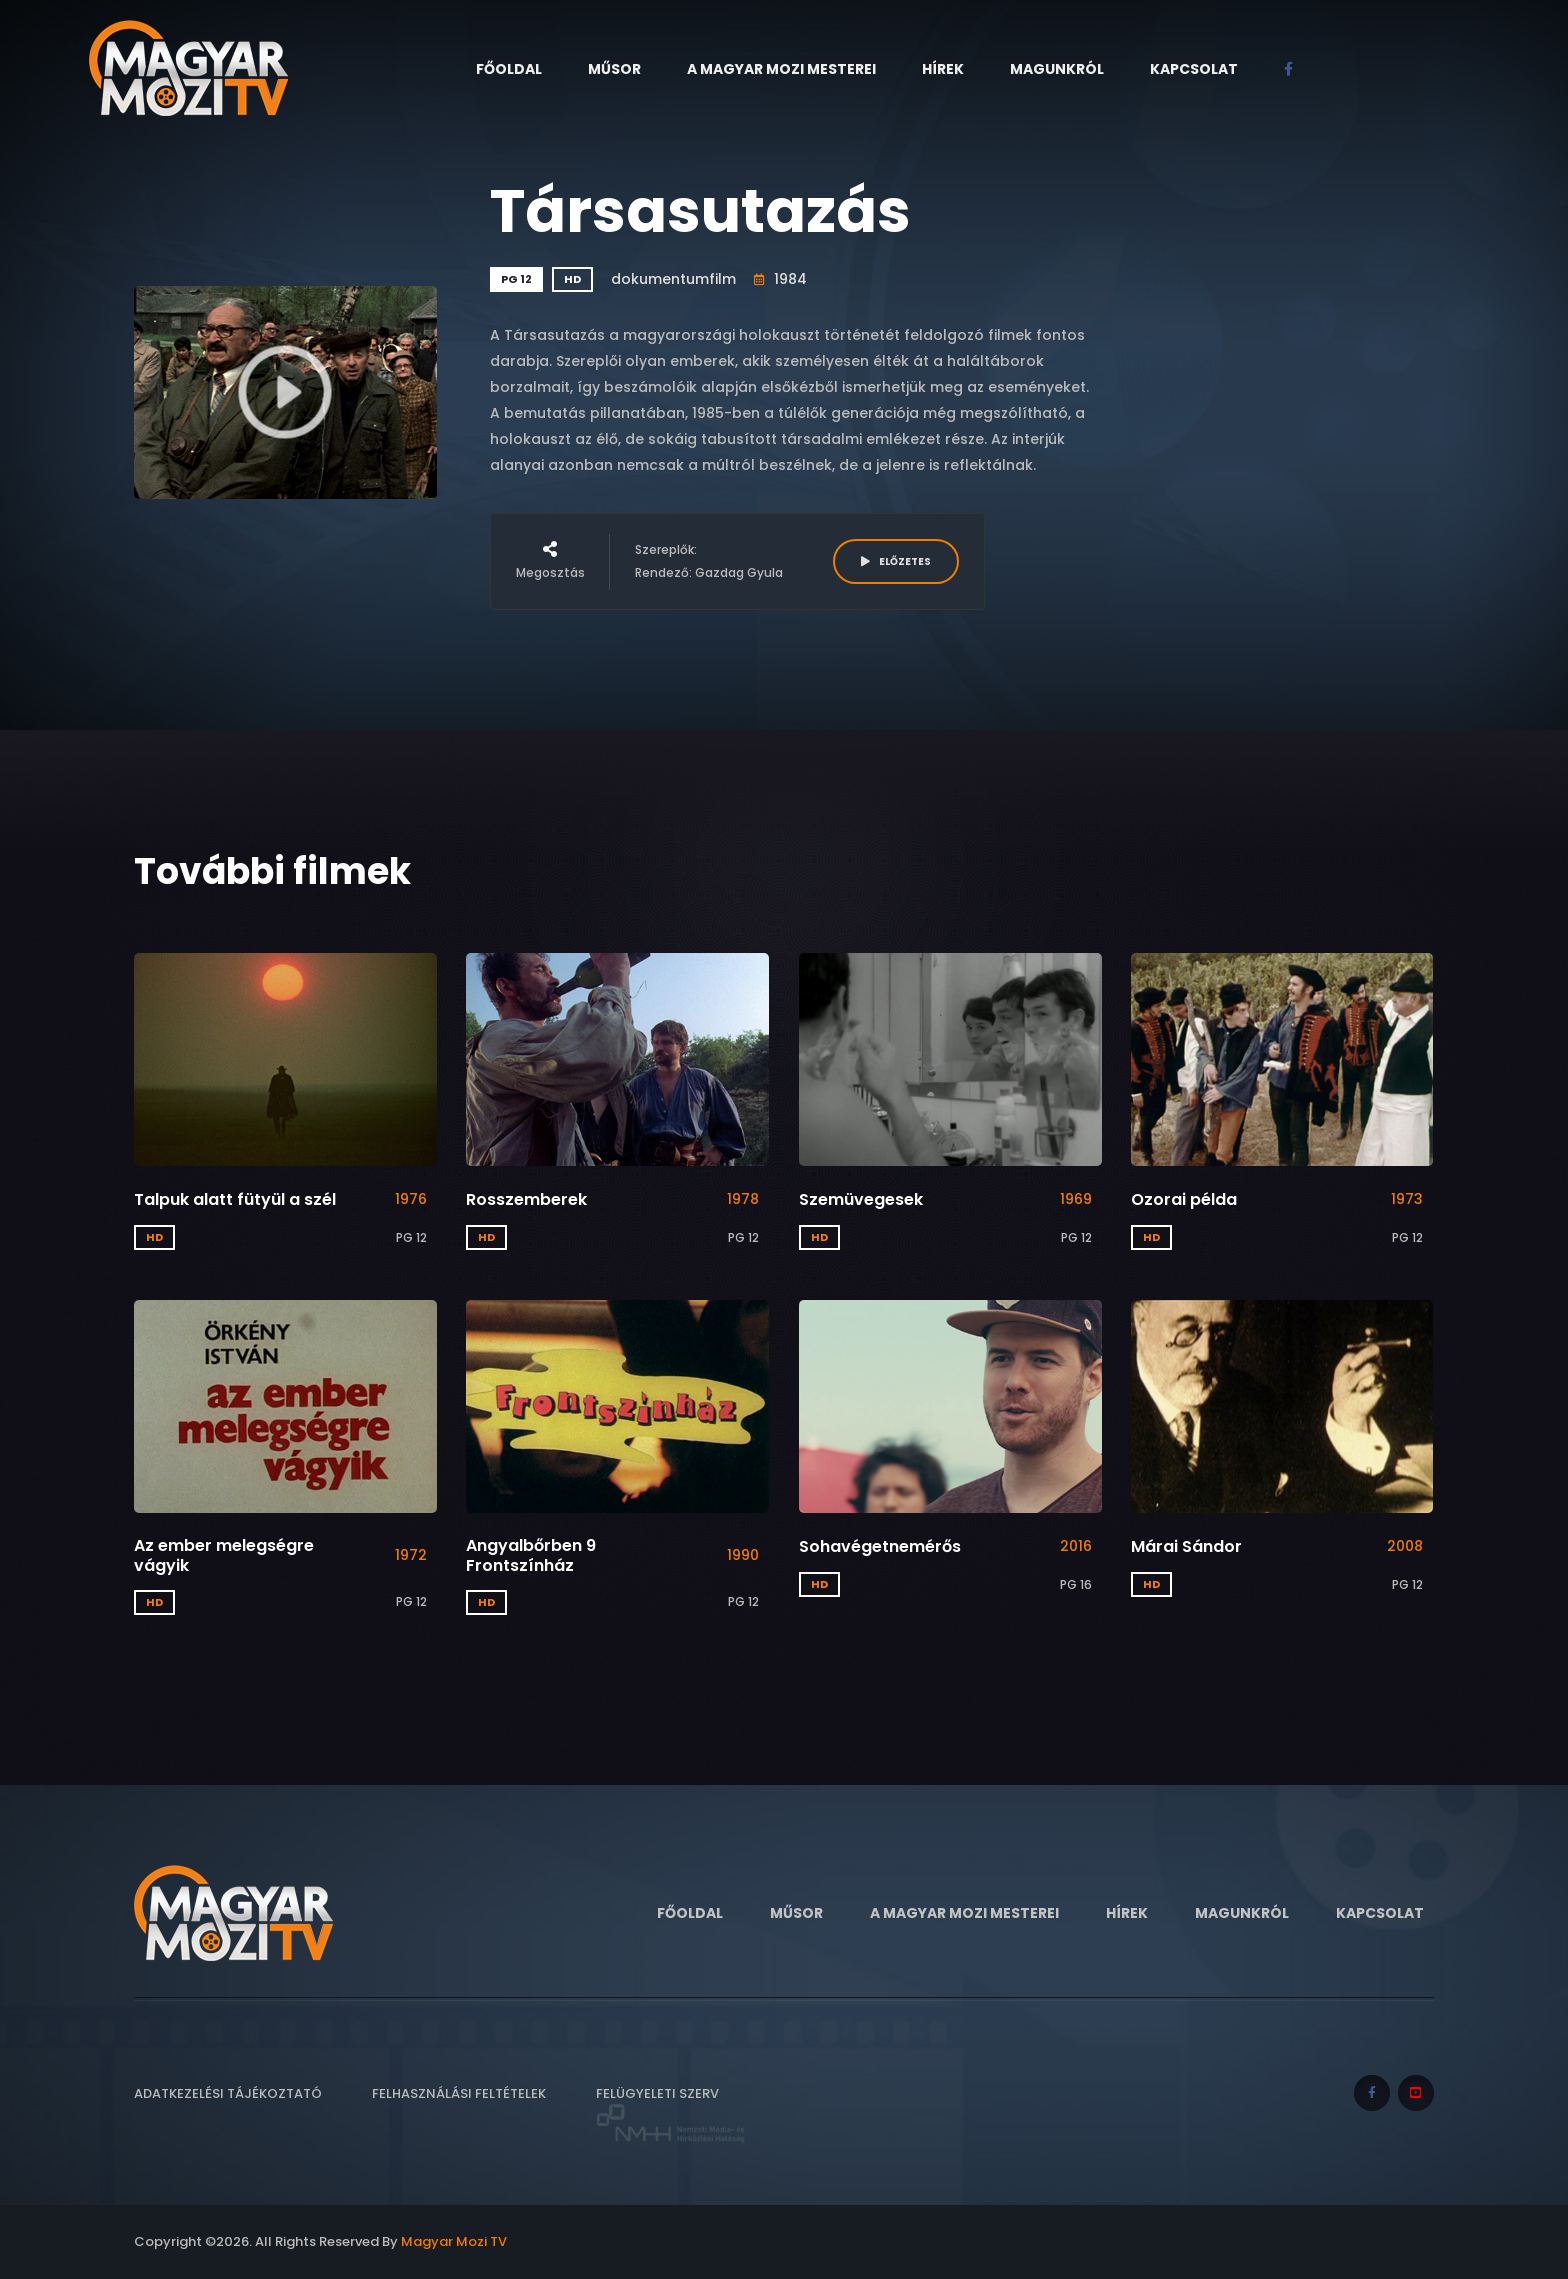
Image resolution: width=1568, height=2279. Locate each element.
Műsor (614, 69)
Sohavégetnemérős (880, 1546)
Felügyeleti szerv (671, 2114)
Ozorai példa (1184, 1199)
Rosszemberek (526, 1199)
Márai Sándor (1186, 1546)
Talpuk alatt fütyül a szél (235, 1199)
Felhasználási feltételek (459, 2093)
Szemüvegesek (861, 1199)
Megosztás (550, 561)
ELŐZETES (896, 561)
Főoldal (509, 69)
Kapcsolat (1194, 69)
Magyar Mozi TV (454, 2241)
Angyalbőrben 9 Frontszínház (531, 1555)
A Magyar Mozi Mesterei (781, 69)
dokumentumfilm (673, 279)
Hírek (943, 69)
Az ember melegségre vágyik (224, 1555)
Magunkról (1057, 69)
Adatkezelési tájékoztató (228, 2093)
